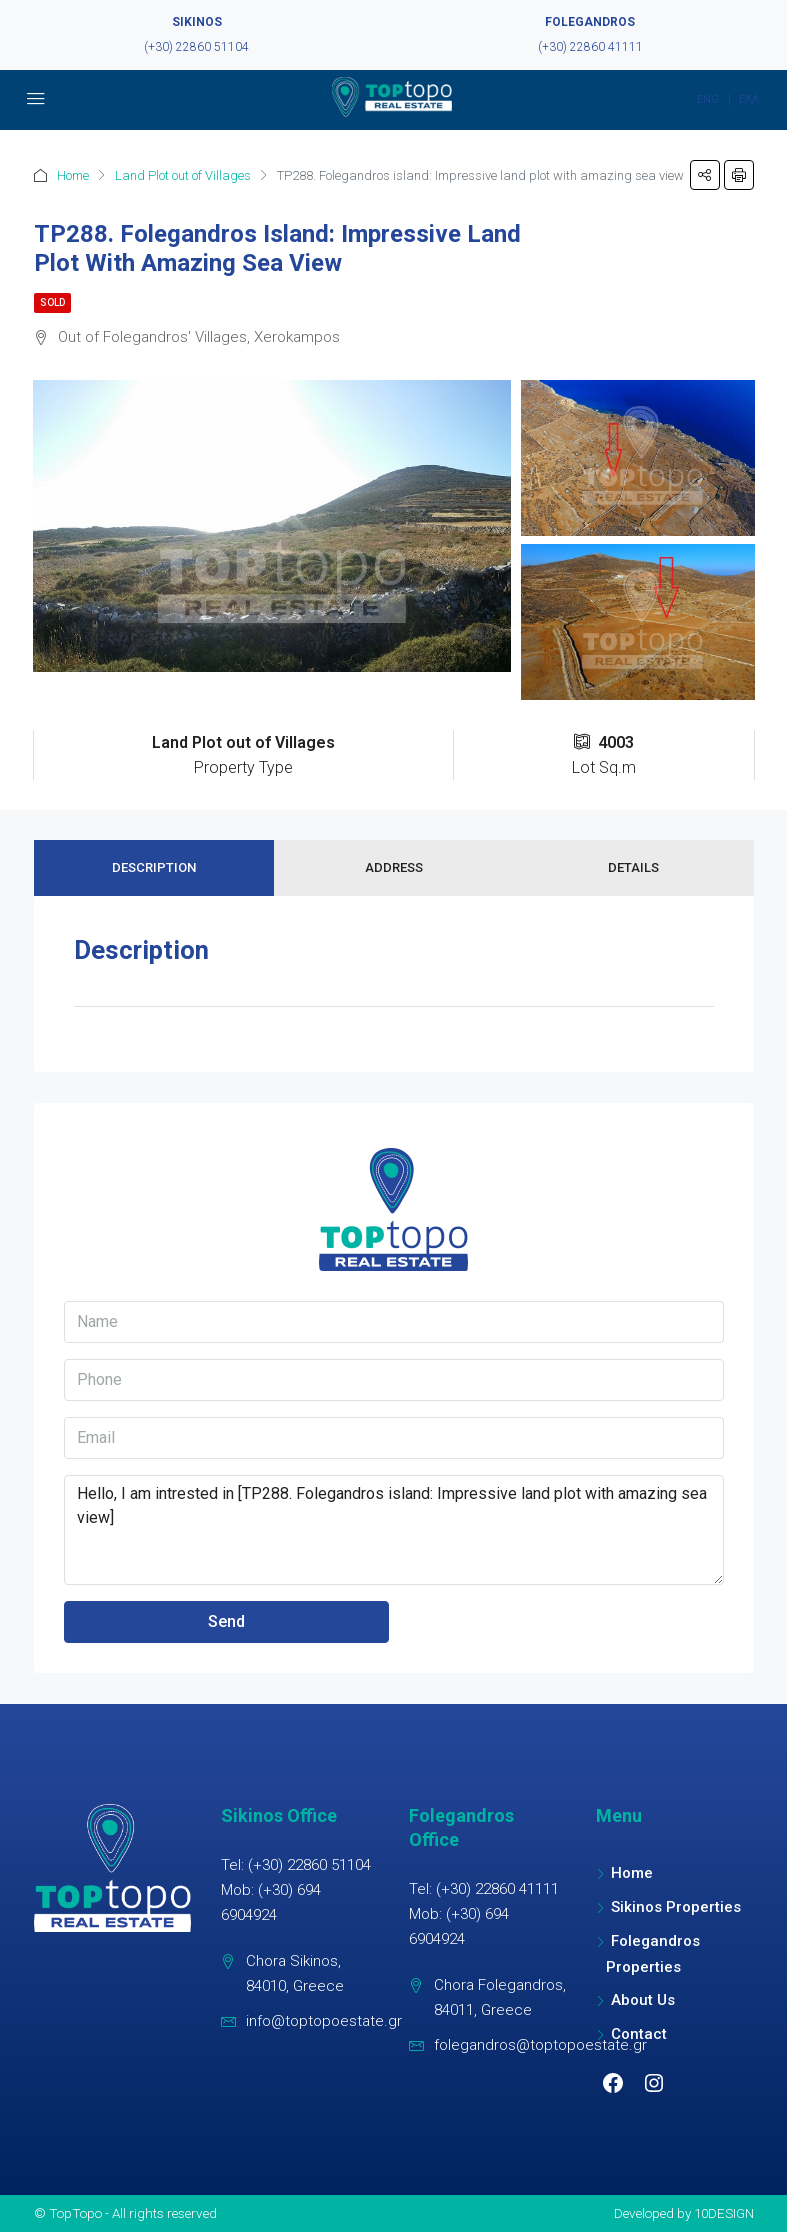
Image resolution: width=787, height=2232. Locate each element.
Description (154, 867)
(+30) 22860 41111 (590, 47)
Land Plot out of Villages (183, 175)
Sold (52, 302)
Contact (639, 2034)
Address (394, 867)
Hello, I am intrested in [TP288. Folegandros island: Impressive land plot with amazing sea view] (394, 1530)
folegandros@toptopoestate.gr (540, 2045)
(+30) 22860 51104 (196, 47)
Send (226, 1621)
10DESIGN (724, 2213)
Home (73, 175)
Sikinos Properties (676, 1907)
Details (633, 867)
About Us (643, 2000)
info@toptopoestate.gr (324, 2021)
